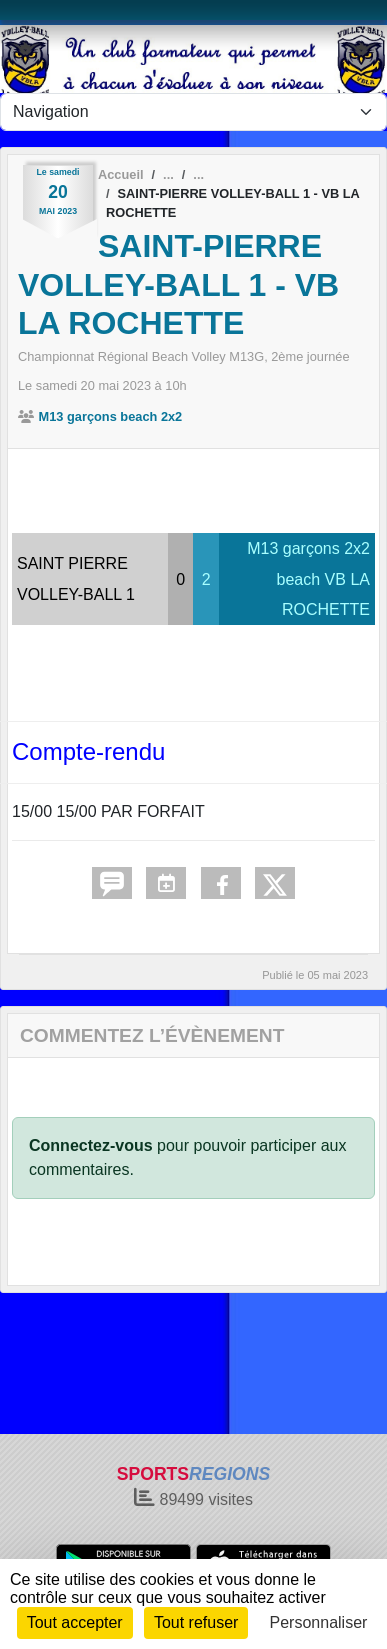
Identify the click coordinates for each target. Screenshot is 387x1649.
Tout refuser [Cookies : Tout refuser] (196, 1622)
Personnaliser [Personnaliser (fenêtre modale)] (319, 1622)
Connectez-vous (91, 1145)
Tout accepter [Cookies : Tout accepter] (75, 1622)
